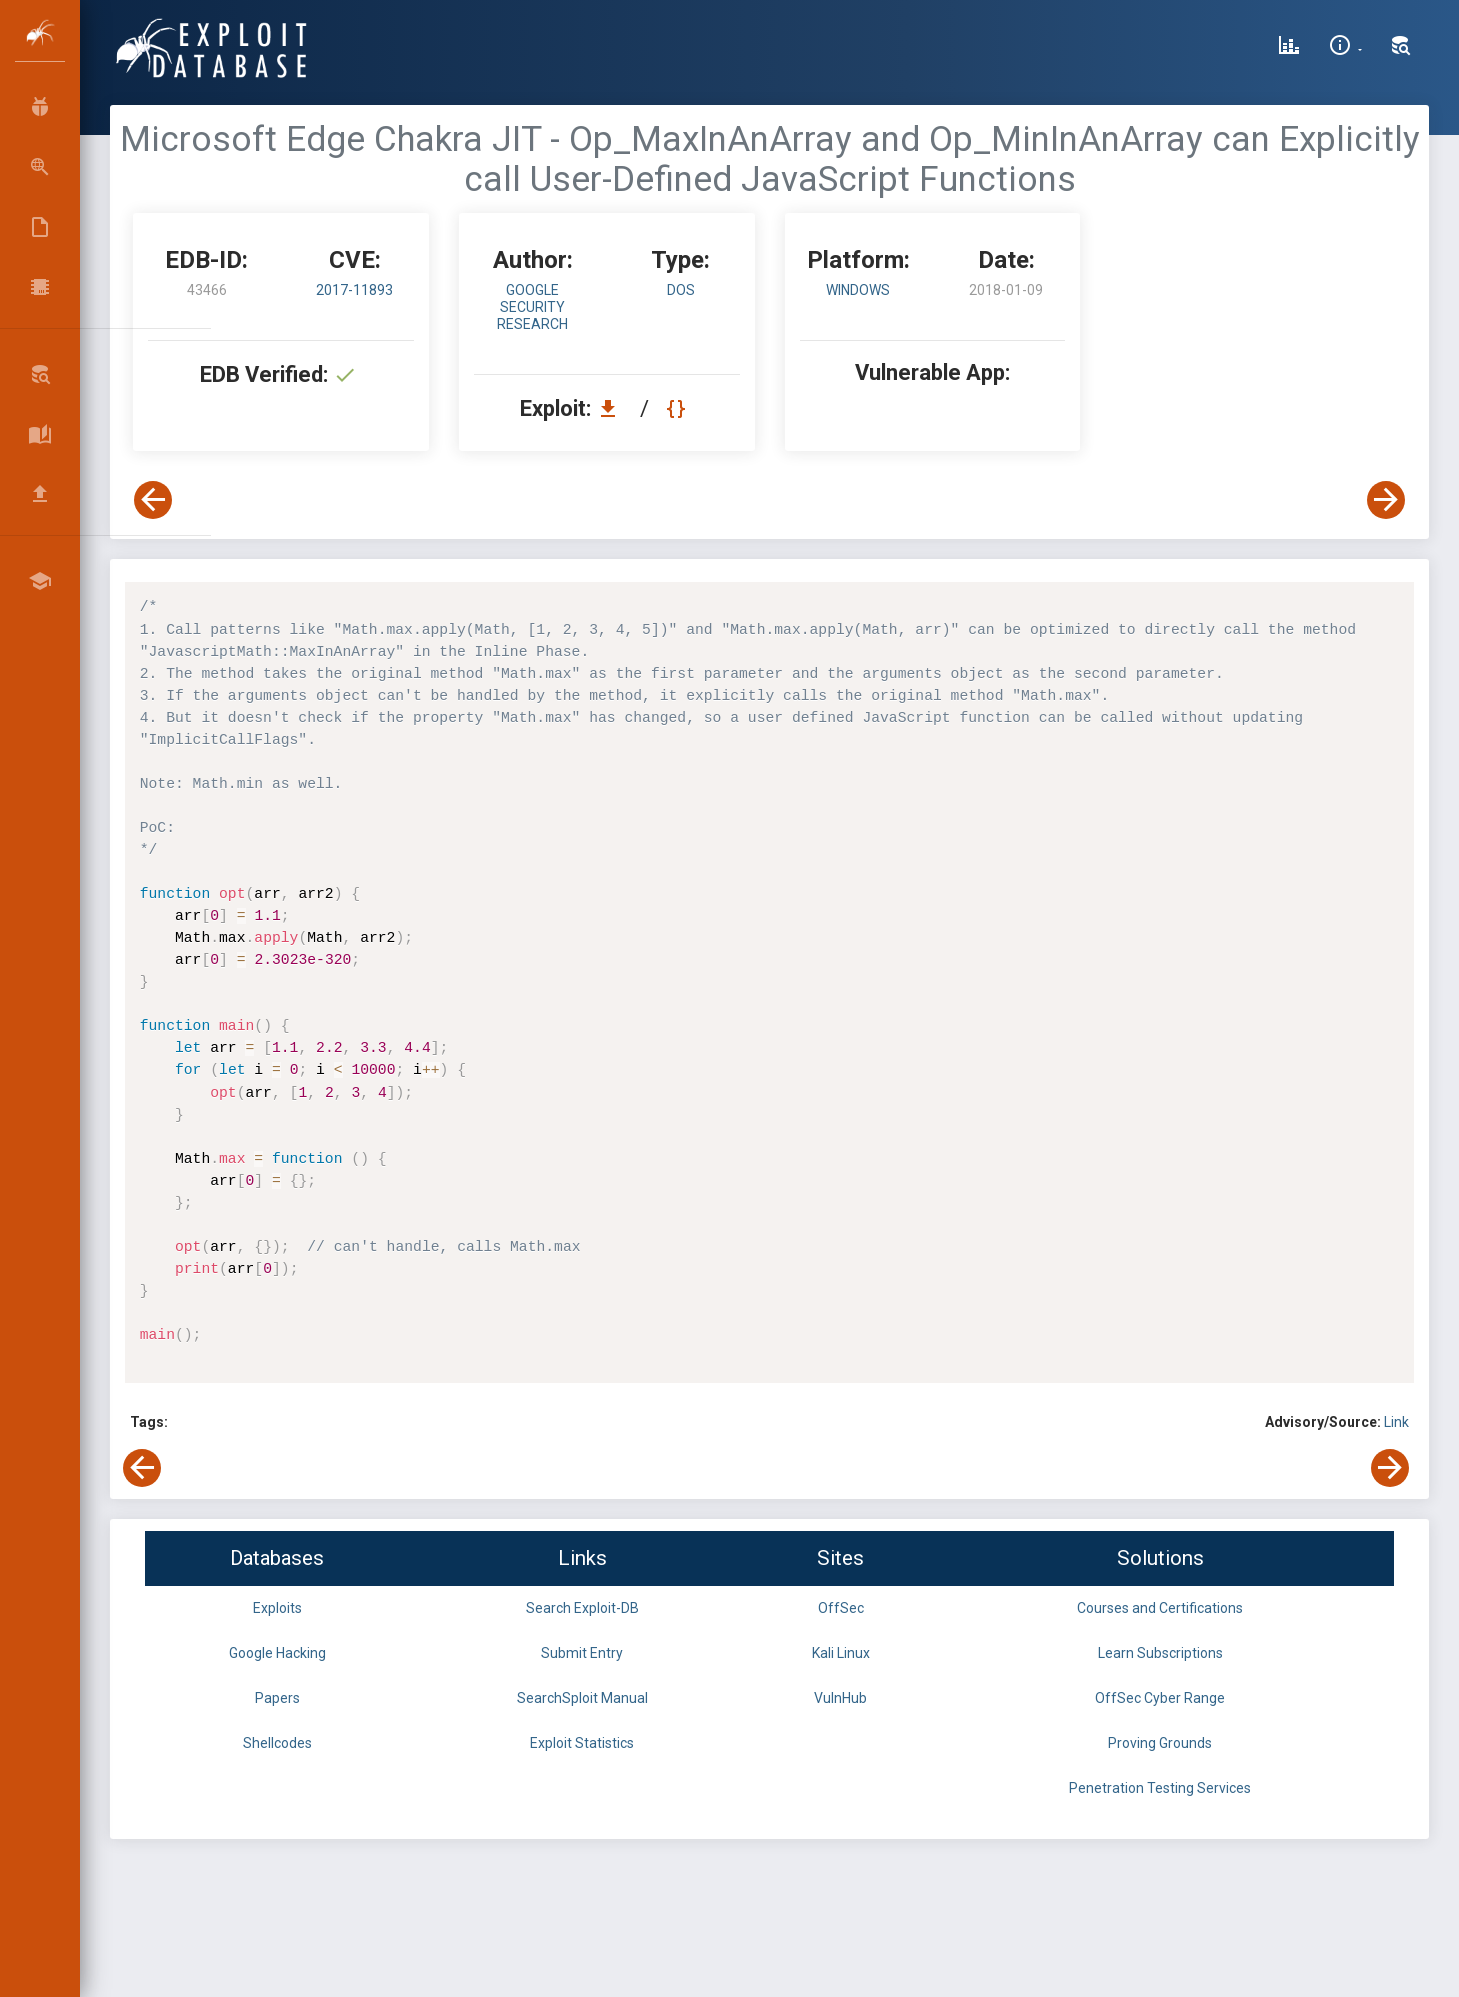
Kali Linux (841, 1653)
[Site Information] (1345, 48)
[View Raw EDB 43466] (678, 408)
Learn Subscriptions (1160, 1653)
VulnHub (840, 1698)
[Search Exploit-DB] (1401, 48)
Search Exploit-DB (582, 1608)
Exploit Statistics (582, 1743)
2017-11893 (354, 290)
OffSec (841, 1608)
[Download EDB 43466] (613, 408)
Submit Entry (582, 1653)
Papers (277, 1698)
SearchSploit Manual (582, 1698)
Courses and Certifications (1160, 1608)
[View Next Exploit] (1386, 500)
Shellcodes (277, 1743)
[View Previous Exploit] (153, 500)
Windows (858, 290)
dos (681, 290)
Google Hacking (277, 1653)
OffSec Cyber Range (1160, 1698)
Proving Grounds (1160, 1743)
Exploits (277, 1608)
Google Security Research (532, 307)
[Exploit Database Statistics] (1289, 48)
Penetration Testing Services (1160, 1788)
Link (1396, 1422)
